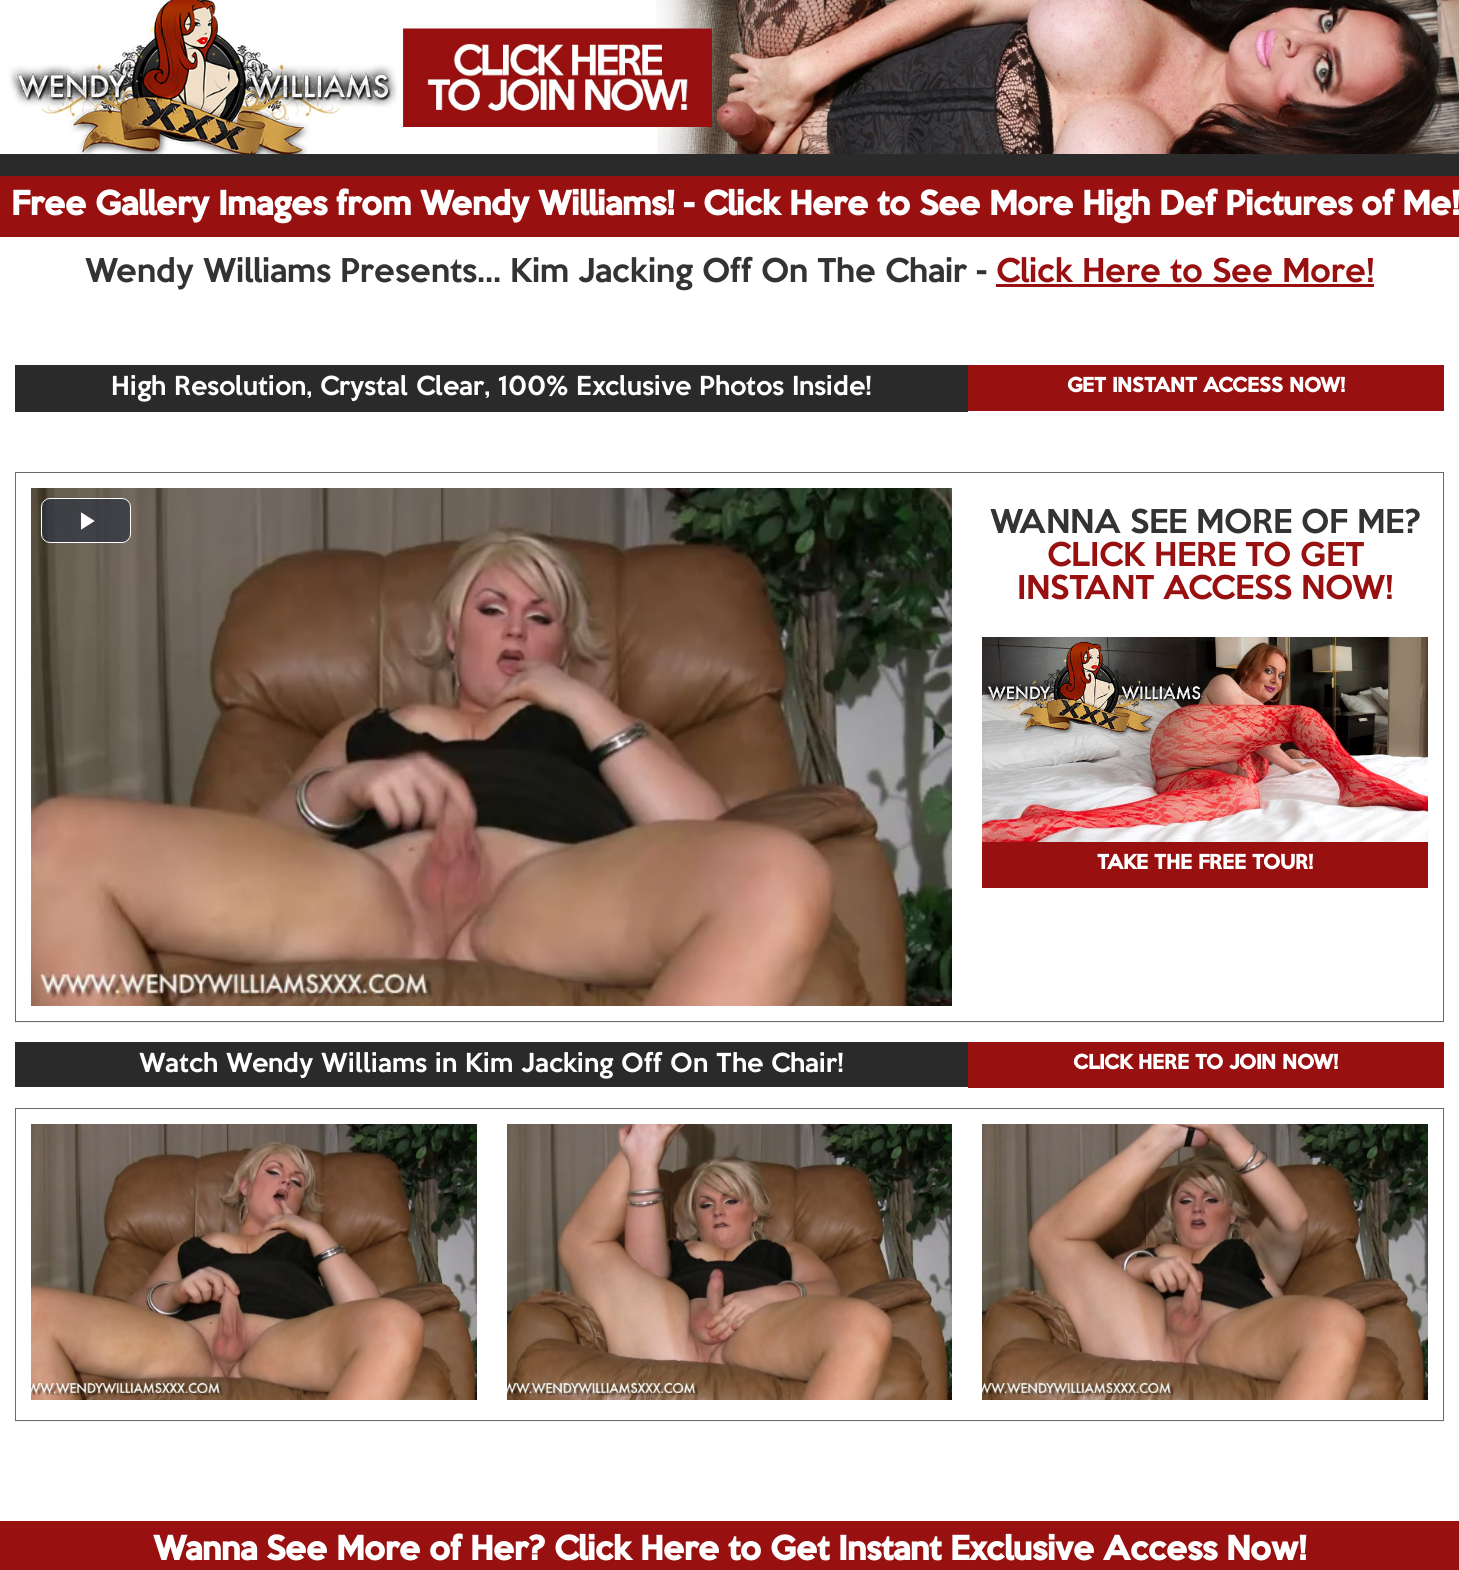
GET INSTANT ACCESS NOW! (1206, 387)
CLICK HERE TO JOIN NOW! (1205, 1064)
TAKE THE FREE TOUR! (1205, 864)
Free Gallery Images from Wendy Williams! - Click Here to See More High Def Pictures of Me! (735, 206)
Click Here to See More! (1185, 273)
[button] (86, 520)
